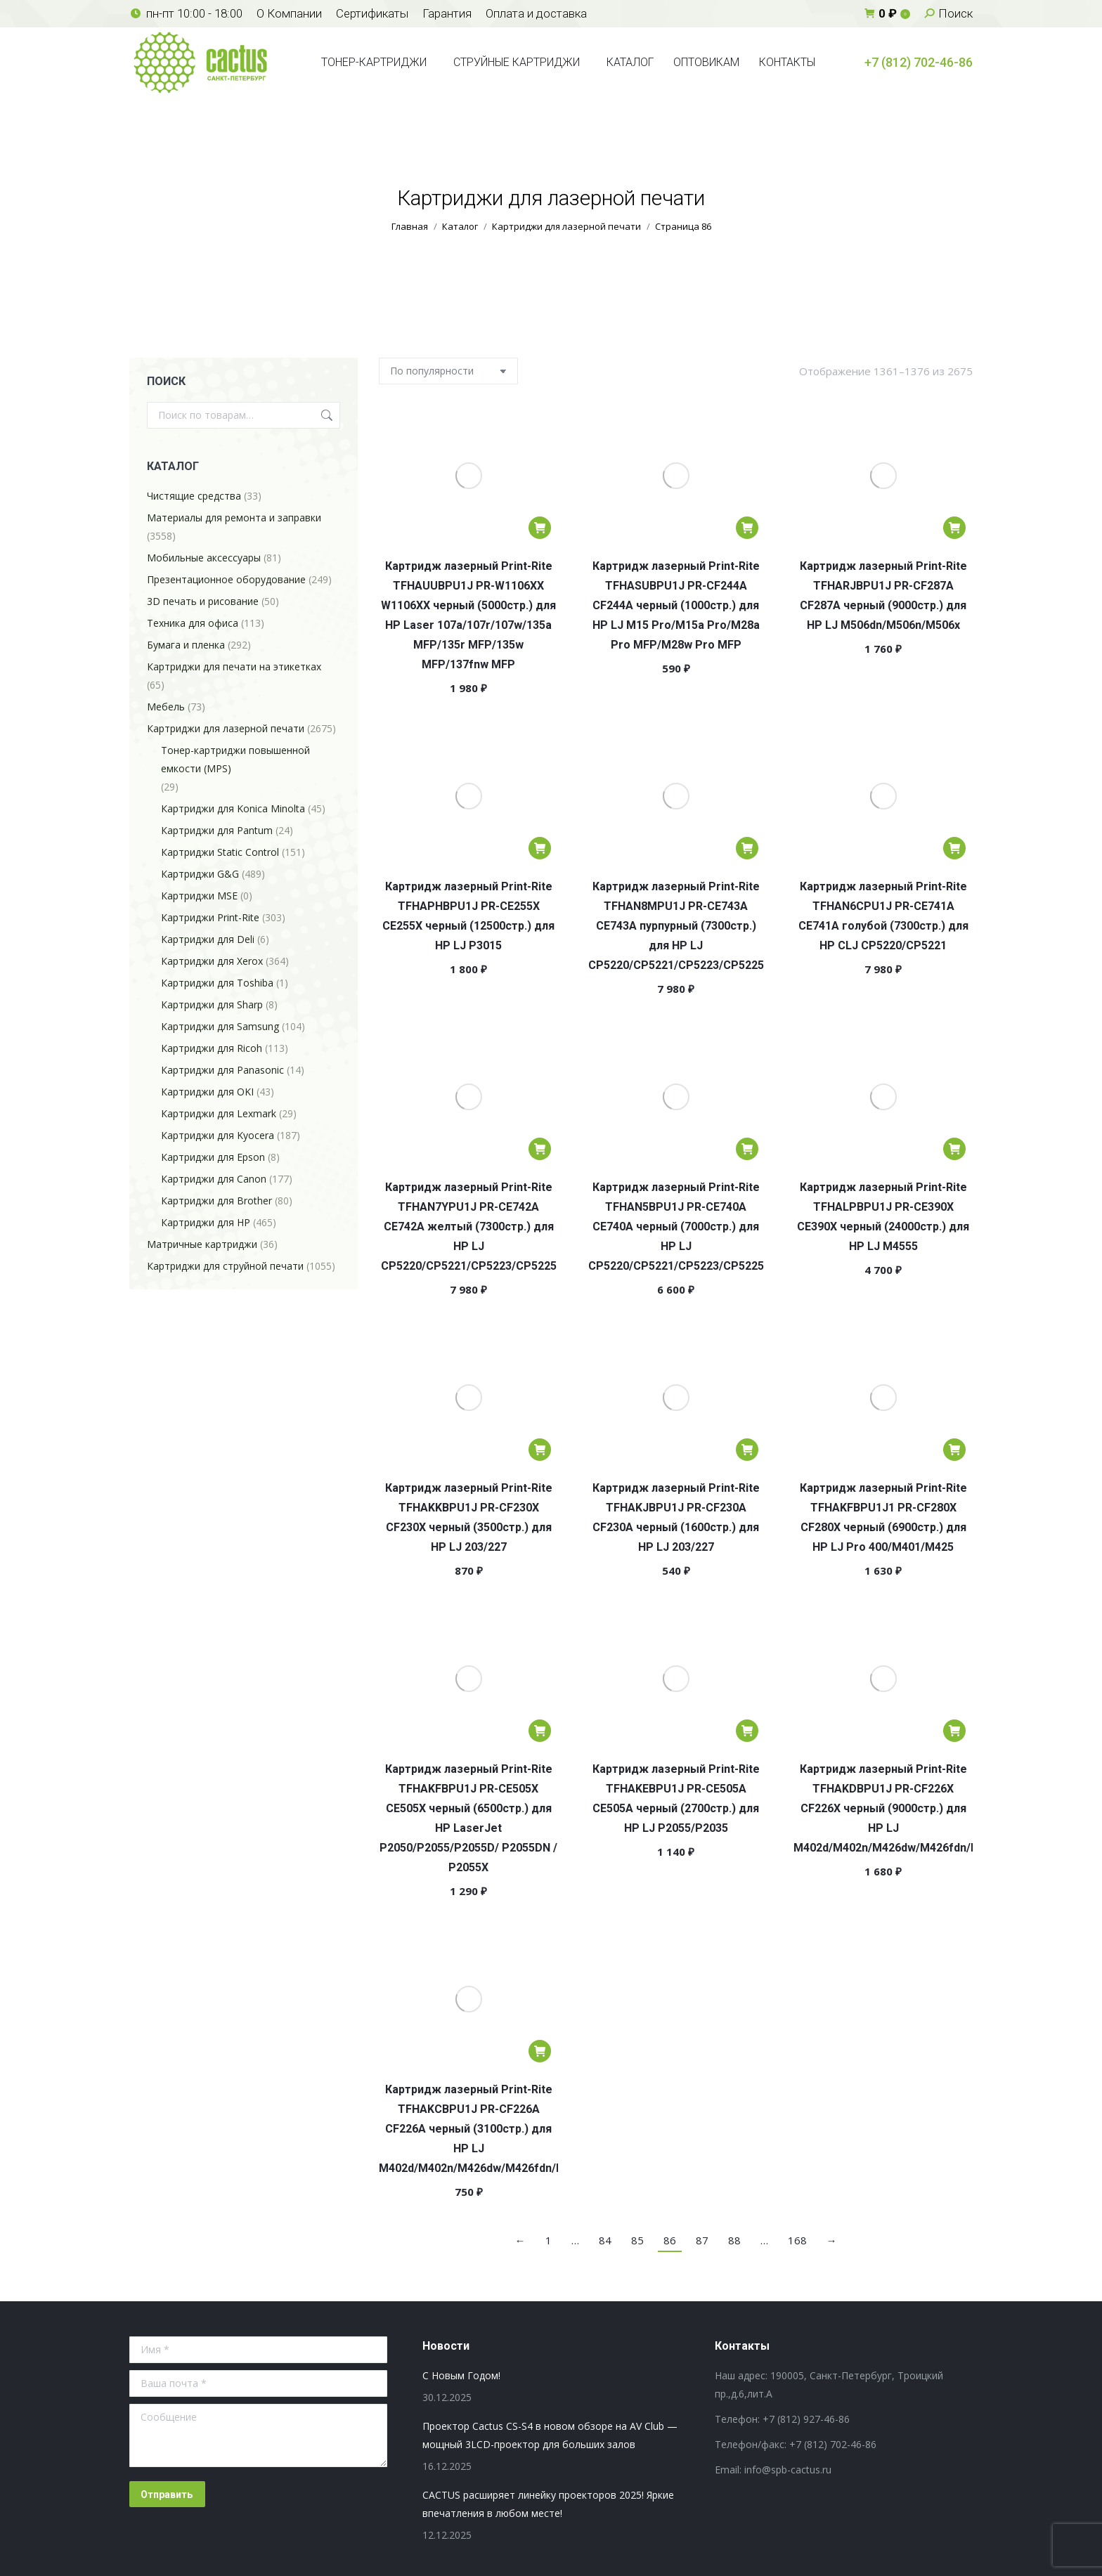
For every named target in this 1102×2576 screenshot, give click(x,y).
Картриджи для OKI (207, 1091)
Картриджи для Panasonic (222, 1069)
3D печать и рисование (203, 601)
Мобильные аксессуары (204, 557)
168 (797, 2240)
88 (734, 2240)
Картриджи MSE (199, 895)
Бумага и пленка (186, 644)
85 (637, 2240)
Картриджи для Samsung (220, 1026)
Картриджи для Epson (213, 1157)
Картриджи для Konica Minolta (233, 808)
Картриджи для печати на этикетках (234, 666)
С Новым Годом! (461, 2375)
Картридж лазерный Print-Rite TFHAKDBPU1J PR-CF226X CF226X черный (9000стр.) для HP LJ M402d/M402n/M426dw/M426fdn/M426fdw (906, 1808)
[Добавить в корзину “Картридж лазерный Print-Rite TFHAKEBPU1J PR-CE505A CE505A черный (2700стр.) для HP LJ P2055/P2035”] (747, 1730)
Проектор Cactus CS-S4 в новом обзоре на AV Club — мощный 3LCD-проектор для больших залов (550, 2435)
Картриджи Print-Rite (210, 917)
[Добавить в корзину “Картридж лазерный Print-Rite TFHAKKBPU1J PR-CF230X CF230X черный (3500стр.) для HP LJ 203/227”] (540, 1449)
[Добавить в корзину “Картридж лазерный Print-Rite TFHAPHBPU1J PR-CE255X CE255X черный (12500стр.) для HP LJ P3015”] (540, 848)
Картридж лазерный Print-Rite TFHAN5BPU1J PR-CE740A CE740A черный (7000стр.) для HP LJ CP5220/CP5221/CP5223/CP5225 (676, 1226)
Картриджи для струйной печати (225, 1266)
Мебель (166, 706)
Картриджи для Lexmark (218, 1113)
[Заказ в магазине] (448, 371)
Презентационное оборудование (226, 579)
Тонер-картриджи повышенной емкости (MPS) (235, 759)
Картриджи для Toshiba (217, 982)
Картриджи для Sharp (212, 1004)
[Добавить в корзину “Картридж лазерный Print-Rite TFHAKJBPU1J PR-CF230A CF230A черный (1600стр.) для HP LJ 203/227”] (747, 1449)
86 (669, 2240)
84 (605, 2240)
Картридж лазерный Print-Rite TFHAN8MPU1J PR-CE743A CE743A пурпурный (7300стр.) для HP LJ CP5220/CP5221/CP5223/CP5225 (676, 926)
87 (702, 2240)
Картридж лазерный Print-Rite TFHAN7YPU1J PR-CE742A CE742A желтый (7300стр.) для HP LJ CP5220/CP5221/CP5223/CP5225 (469, 1226)
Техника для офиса (192, 623)
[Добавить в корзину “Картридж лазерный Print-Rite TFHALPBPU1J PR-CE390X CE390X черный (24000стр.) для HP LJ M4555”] (954, 1149)
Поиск (325, 415)
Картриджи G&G (200, 873)
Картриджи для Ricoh (211, 1048)
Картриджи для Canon (213, 1178)
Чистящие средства (194, 495)
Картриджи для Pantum (217, 830)
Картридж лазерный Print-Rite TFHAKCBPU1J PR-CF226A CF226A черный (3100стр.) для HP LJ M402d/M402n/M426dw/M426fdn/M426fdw (491, 2129)
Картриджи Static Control (220, 852)
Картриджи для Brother (216, 1200)
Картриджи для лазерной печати (225, 728)
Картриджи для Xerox (212, 961)
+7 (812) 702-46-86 (918, 62)
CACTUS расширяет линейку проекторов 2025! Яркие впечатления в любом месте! (548, 2504)
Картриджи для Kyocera (217, 1135)
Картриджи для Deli (207, 939)
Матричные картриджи (202, 1244)
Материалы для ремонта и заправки (234, 517)
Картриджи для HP (205, 1222)
